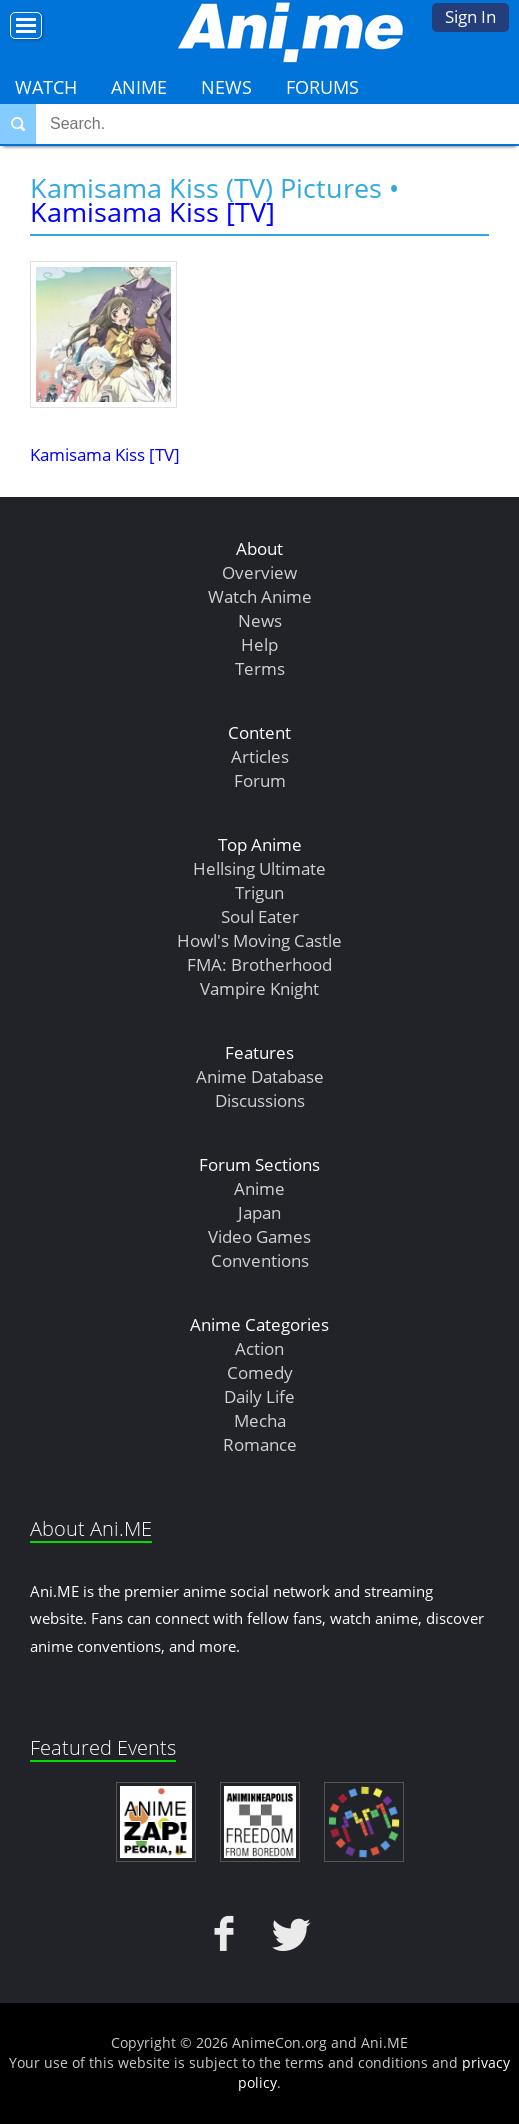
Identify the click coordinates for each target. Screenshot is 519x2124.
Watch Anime (260, 596)
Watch (46, 87)
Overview (259, 572)
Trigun (259, 892)
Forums (322, 87)
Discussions (260, 1100)
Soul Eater (260, 916)
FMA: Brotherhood (259, 964)
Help (259, 644)
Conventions (260, 1260)
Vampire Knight (259, 988)
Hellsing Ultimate (259, 868)
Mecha (260, 1420)
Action (259, 1348)
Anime (139, 87)
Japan (259, 1212)
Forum (260, 780)
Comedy (260, 1372)
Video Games (259, 1236)
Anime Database (260, 1076)
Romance (260, 1444)
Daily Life (259, 1396)
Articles (260, 756)
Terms (260, 668)
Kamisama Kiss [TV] (152, 211)
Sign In (470, 16)
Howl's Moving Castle (259, 940)
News (226, 87)
